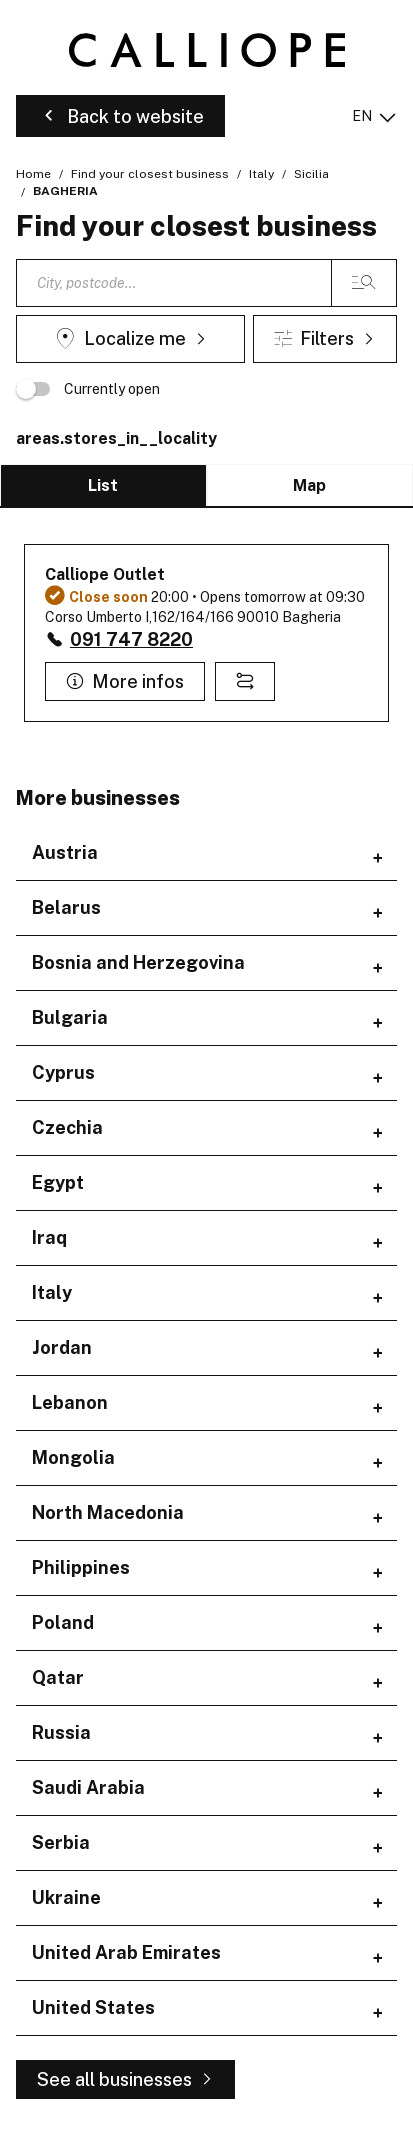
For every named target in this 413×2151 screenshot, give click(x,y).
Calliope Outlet (105, 574)
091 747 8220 (131, 639)
